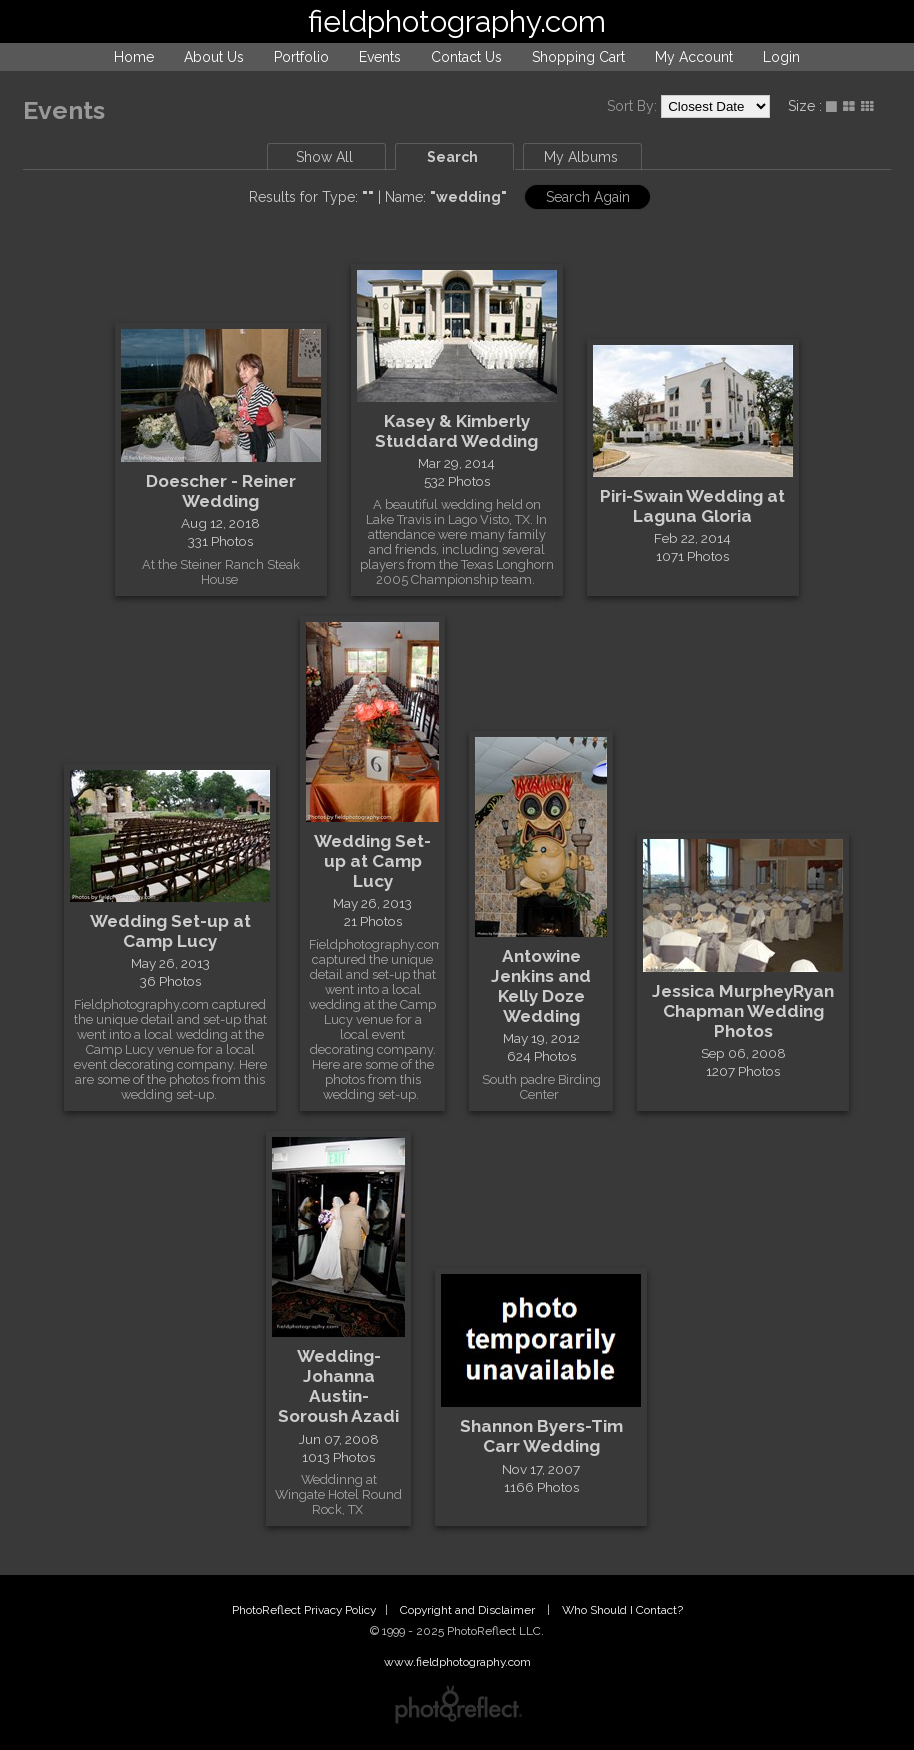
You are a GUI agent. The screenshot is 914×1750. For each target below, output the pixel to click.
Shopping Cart (578, 57)
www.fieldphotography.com (457, 1662)
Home (134, 57)
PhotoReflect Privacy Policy (304, 1610)
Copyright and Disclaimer (469, 1610)
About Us (214, 57)
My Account (694, 57)
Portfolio (301, 57)
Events (380, 57)
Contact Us (466, 57)
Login (781, 57)
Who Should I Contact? (622, 1610)
